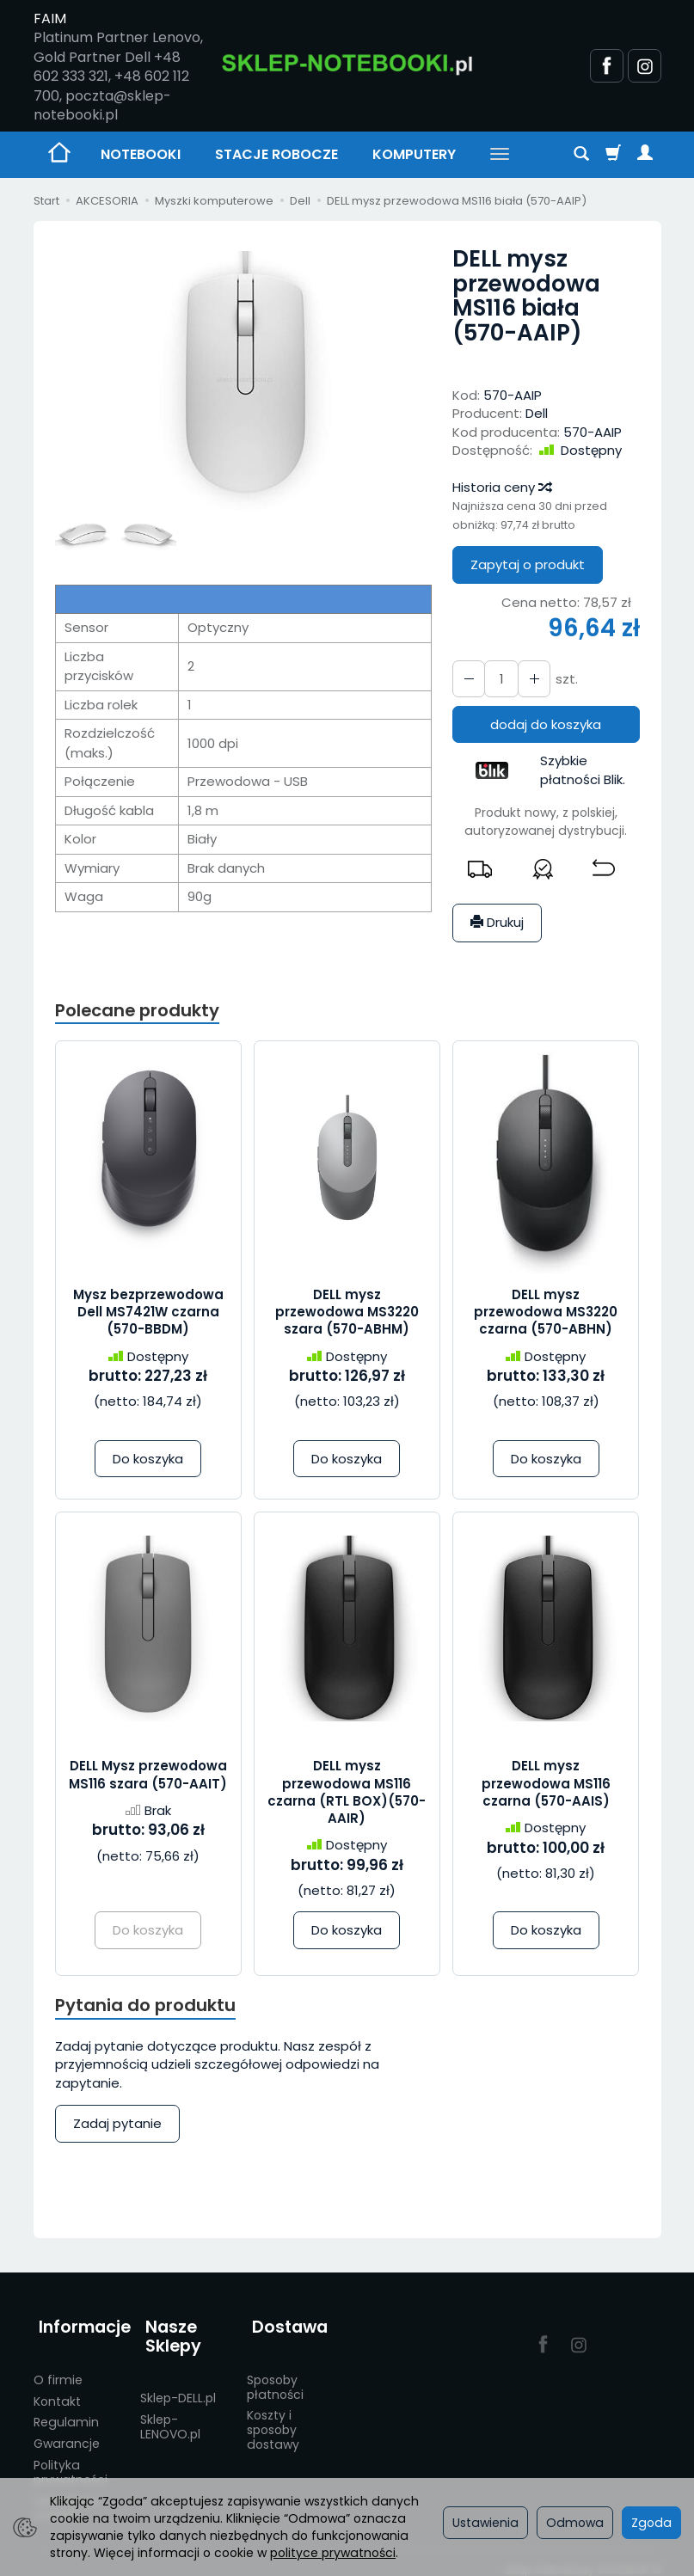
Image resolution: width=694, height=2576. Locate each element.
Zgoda (651, 2522)
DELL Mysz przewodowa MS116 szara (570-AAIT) (148, 1776)
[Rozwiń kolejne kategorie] (499, 155)
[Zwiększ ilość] (467, 678)
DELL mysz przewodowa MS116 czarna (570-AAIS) (546, 1785)
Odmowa (575, 2522)
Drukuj (497, 922)
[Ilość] (498, 678)
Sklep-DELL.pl (178, 2386)
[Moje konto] (645, 155)
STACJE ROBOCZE (276, 154)
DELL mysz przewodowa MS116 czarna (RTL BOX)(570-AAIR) (346, 1793)
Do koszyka (148, 1460)
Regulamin (66, 2411)
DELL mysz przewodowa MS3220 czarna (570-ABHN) (545, 1313)
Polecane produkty (141, 1010)
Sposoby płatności (275, 2376)
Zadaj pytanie (117, 2127)
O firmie (58, 2368)
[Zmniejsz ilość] (529, 678)
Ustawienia (485, 2522)
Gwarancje (67, 2432)
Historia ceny (501, 487)
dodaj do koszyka (545, 724)
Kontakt (57, 2390)
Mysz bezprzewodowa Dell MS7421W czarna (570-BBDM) (148, 1313)
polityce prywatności (333, 2552)
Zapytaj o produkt (527, 564)
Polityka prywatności (70, 2461)
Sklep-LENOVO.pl (170, 2416)
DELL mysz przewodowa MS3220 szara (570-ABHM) (347, 1313)
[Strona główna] (347, 64)
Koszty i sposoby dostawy (273, 2419)
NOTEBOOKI (141, 154)
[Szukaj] (581, 155)
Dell (536, 413)
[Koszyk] (613, 155)
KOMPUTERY (414, 154)
